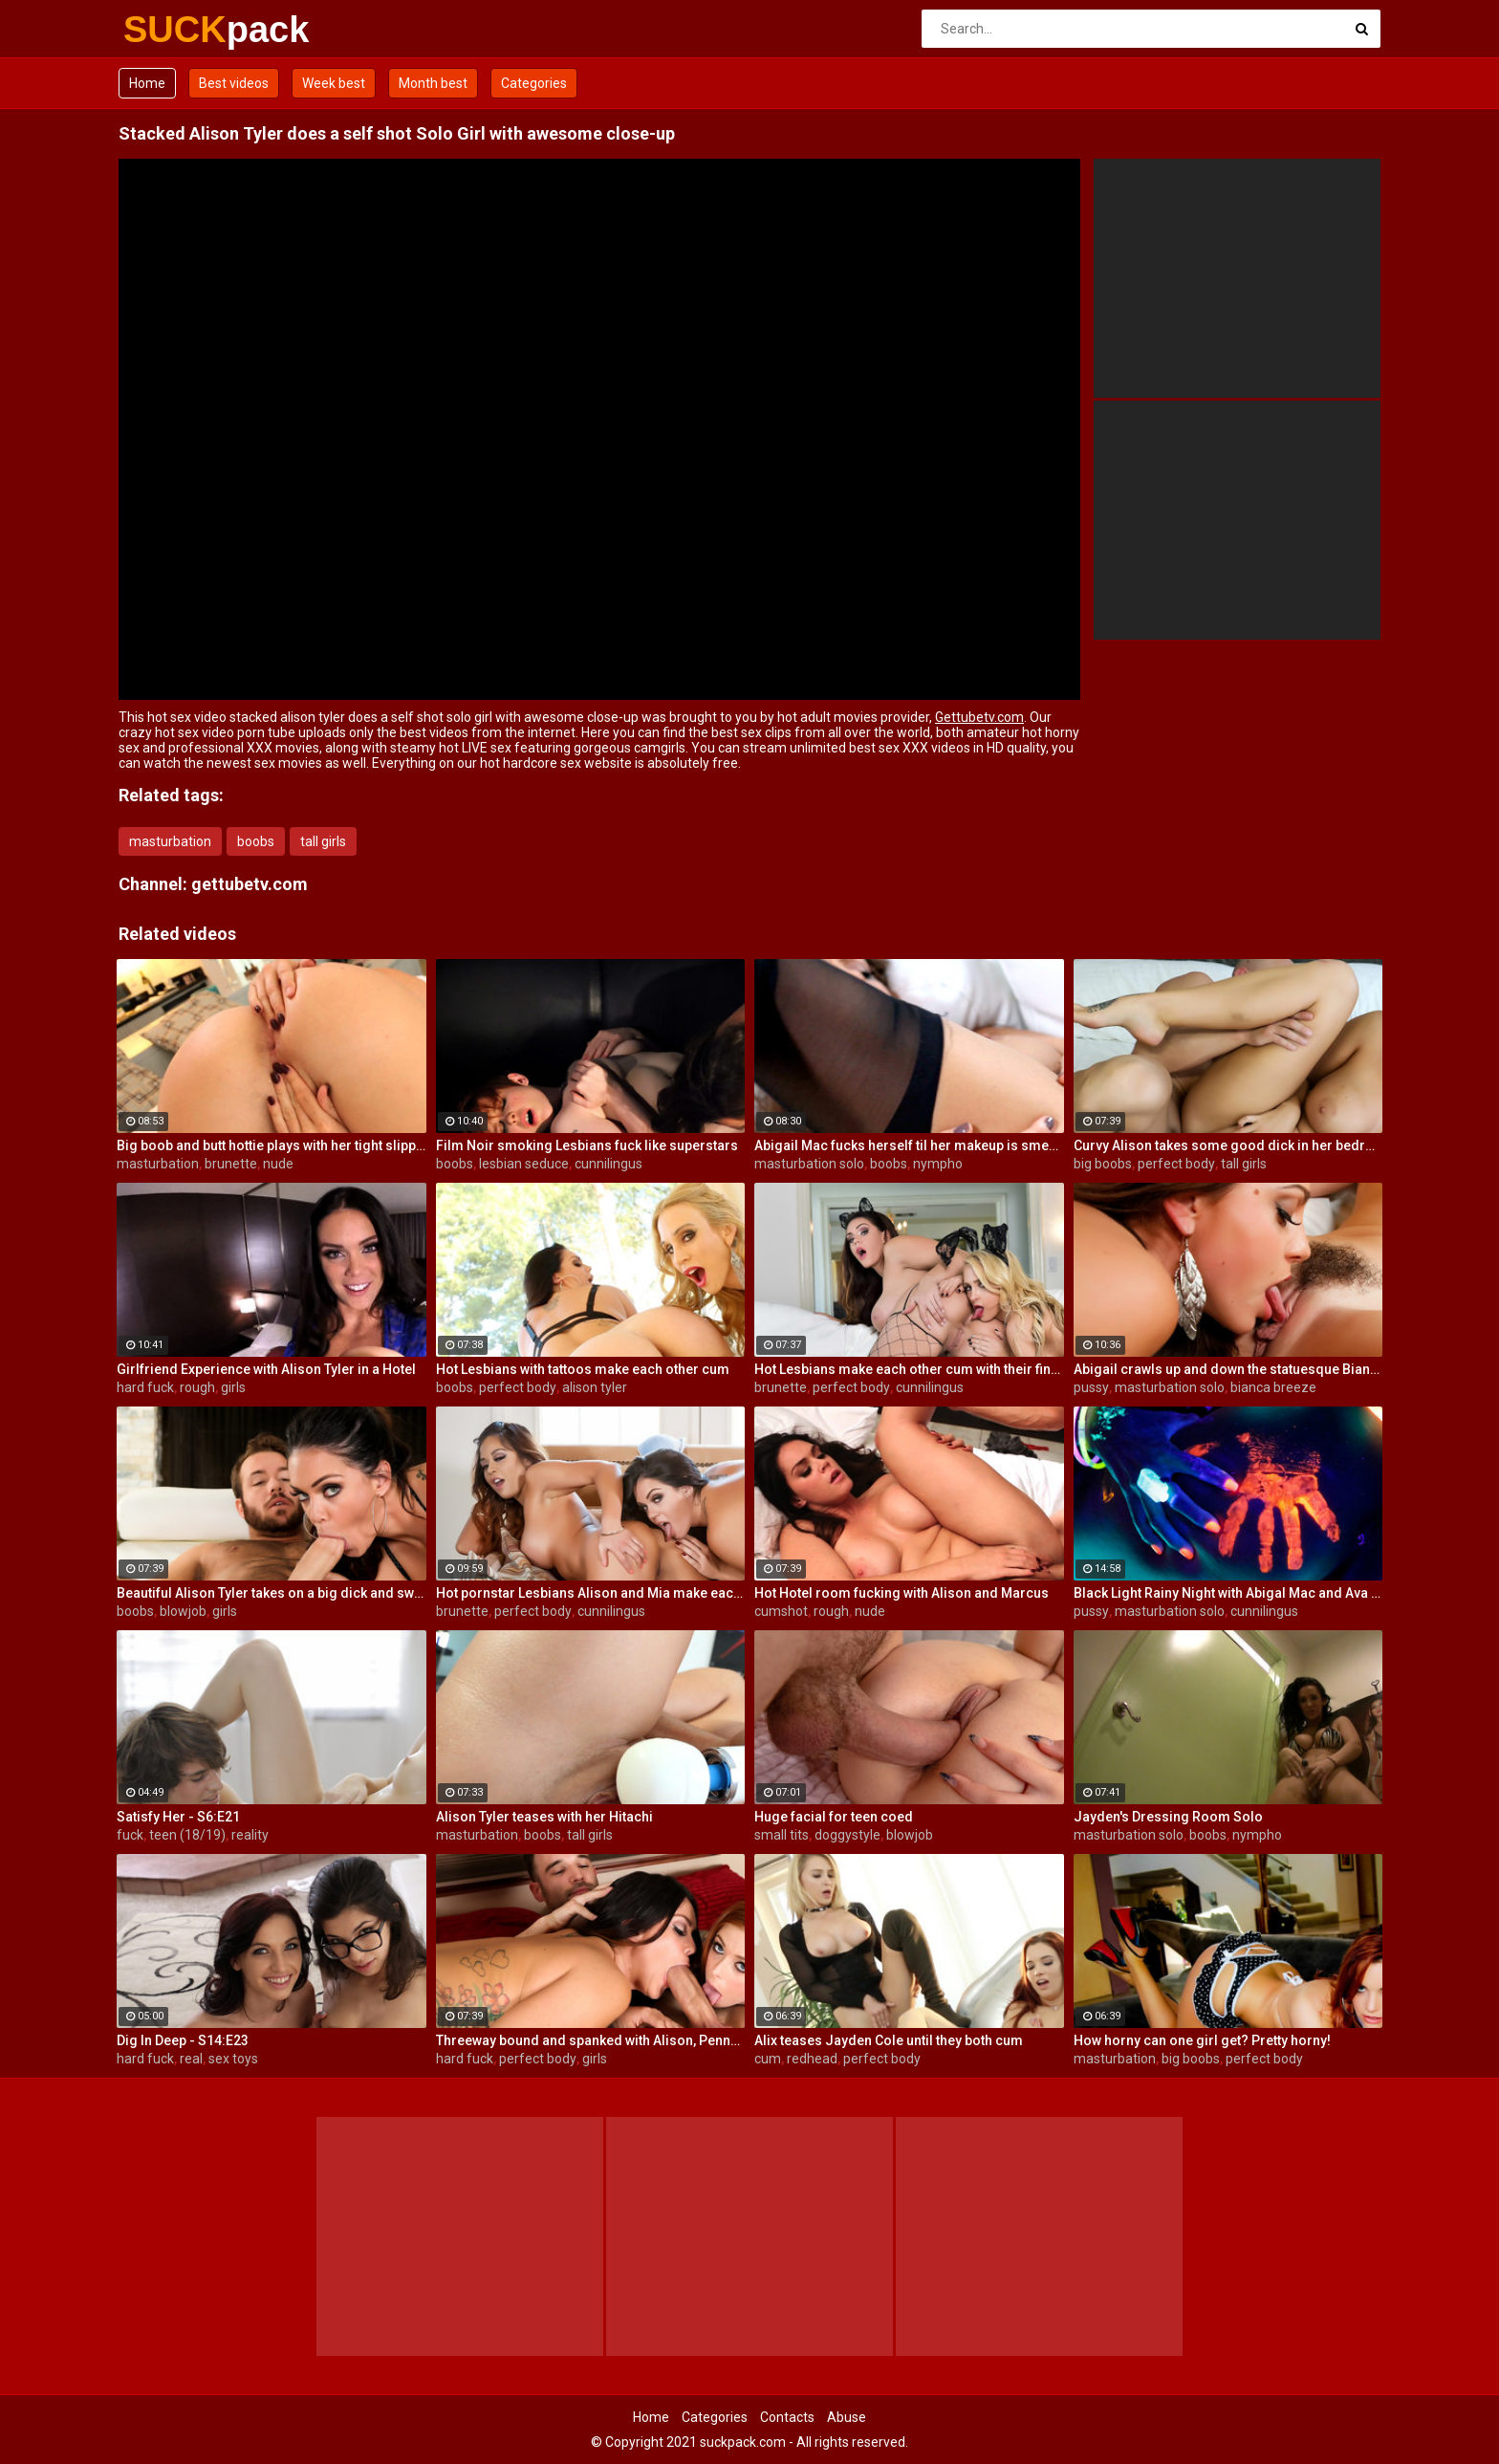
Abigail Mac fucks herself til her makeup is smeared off (909, 1145)
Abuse (846, 2417)
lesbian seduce (524, 1163)
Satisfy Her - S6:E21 (178, 1816)
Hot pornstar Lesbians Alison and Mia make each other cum (591, 1593)
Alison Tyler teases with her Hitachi (544, 1816)
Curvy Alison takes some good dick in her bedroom (1228, 1145)
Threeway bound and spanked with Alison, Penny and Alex (591, 2040)
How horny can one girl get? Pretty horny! (1202, 2040)
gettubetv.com (249, 884)
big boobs (1103, 1163)
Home (147, 83)
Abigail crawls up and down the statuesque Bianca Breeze (1228, 1369)
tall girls (323, 841)
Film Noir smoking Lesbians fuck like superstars (587, 1145)
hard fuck (145, 1387)
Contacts (787, 2417)
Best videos (234, 83)
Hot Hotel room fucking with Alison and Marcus (901, 1593)
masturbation (170, 841)
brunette (231, 1163)
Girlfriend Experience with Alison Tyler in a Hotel (266, 1369)
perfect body (1176, 1163)
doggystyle (847, 1835)
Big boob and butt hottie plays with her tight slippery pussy (271, 1145)
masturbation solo (809, 1163)
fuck (130, 1835)
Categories (534, 83)
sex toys (233, 2058)
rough (197, 1387)
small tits (781, 1835)
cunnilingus (608, 1163)
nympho (938, 1163)
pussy (1091, 1387)
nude (278, 1163)
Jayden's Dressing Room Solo (1168, 1816)
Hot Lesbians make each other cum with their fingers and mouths (909, 1369)
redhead (812, 2058)
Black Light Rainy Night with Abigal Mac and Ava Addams (1228, 1593)
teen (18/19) (187, 1835)
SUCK (173, 30)
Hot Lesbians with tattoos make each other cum (582, 1369)
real (191, 2058)
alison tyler (594, 1387)
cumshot (781, 1611)
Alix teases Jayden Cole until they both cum (888, 2040)
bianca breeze (1273, 1387)
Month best (433, 83)
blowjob (183, 1611)
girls (233, 1387)
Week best (333, 83)
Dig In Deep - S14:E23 (183, 2040)
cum (767, 2058)
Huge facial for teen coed (833, 1816)
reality (250, 1835)
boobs (255, 841)
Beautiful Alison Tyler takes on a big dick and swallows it (271, 1593)
